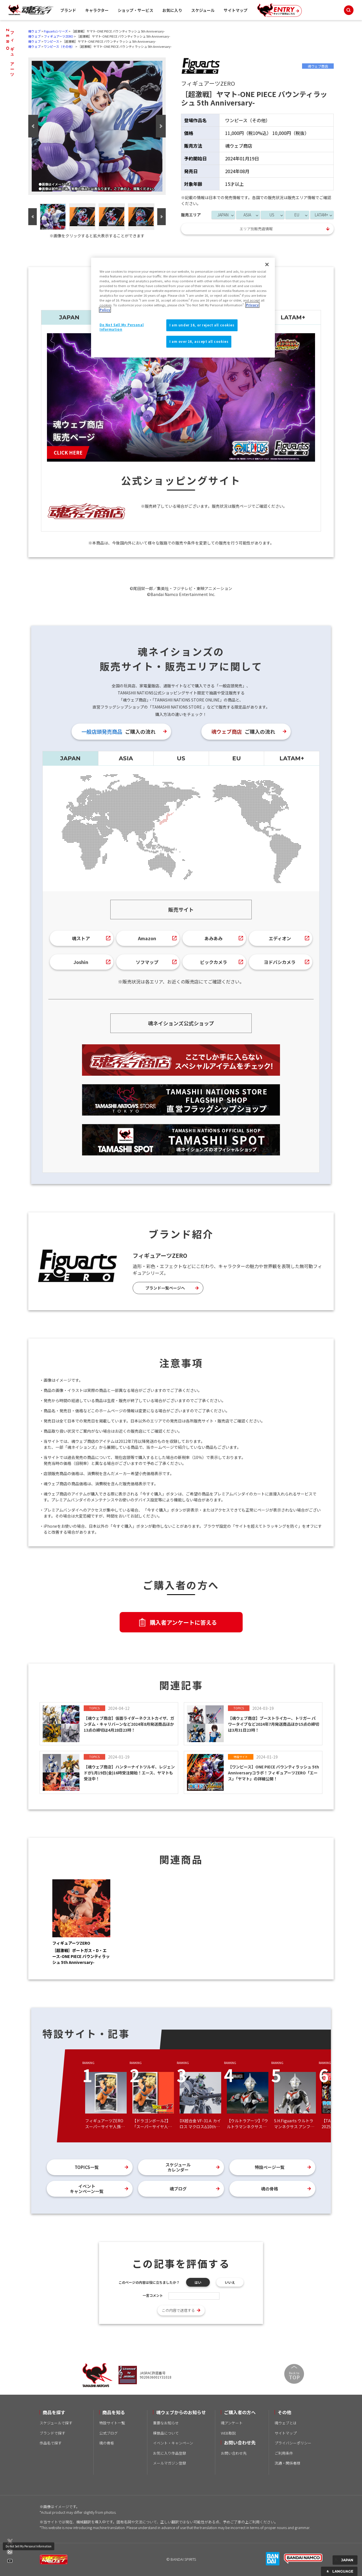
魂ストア (81, 938)
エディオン (280, 938)
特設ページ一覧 (270, 2167)
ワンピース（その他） (59, 46)
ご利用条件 (284, 2453)
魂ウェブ (34, 31)
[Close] (267, 264)
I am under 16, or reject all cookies (201, 325)
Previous (33, 126)
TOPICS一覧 (87, 2167)
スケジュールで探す (56, 2423)
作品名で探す (51, 2443)
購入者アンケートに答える (183, 1622)
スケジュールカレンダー (178, 2167)
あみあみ (213, 938)
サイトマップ (235, 10)
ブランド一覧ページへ (165, 1288)
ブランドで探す (52, 2433)
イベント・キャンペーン (173, 2443)
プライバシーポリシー (293, 2443)
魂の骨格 (269, 2189)
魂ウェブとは (286, 2423)
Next (161, 126)
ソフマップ (147, 962)
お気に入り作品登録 (169, 2453)
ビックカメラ (213, 962)
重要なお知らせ (166, 2423)
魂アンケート (232, 2423)
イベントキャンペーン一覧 (87, 2188)
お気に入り (172, 10)
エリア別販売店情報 (256, 228)
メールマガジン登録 (169, 2463)
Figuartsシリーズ (56, 31)
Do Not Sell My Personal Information (28, 2546)
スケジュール (203, 10)
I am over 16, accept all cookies (198, 341)
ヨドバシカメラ (280, 962)
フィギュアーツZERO (58, 36)
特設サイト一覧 (112, 2423)
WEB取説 (228, 2433)
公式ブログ (108, 2433)
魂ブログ (178, 2189)
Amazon (147, 938)
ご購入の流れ (118, 731)
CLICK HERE (68, 452)
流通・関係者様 (287, 2463)
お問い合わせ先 (234, 2453)
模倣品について (166, 2433)
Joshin (81, 962)
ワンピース (51, 41)
